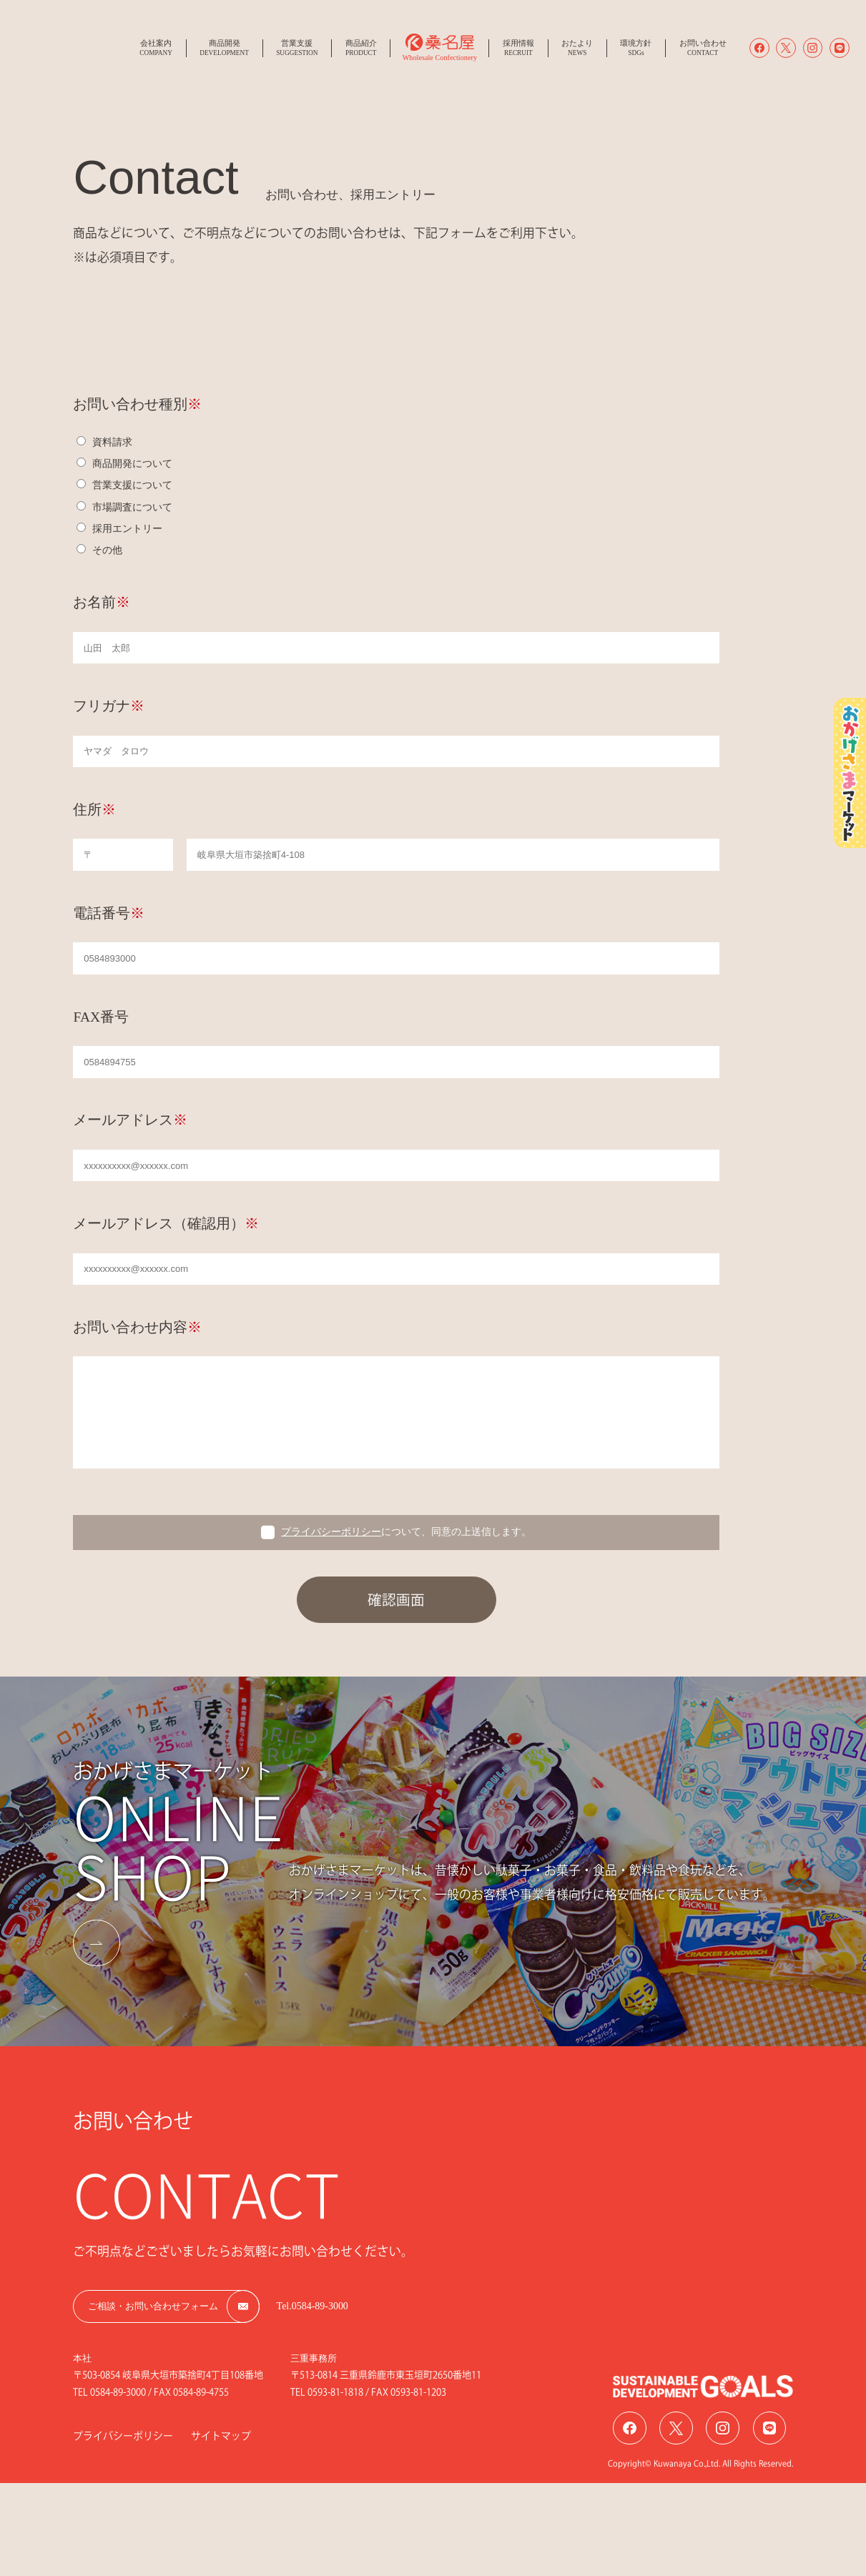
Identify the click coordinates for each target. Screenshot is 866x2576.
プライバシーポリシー (331, 1531)
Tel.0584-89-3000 (312, 2306)
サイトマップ (221, 2436)
